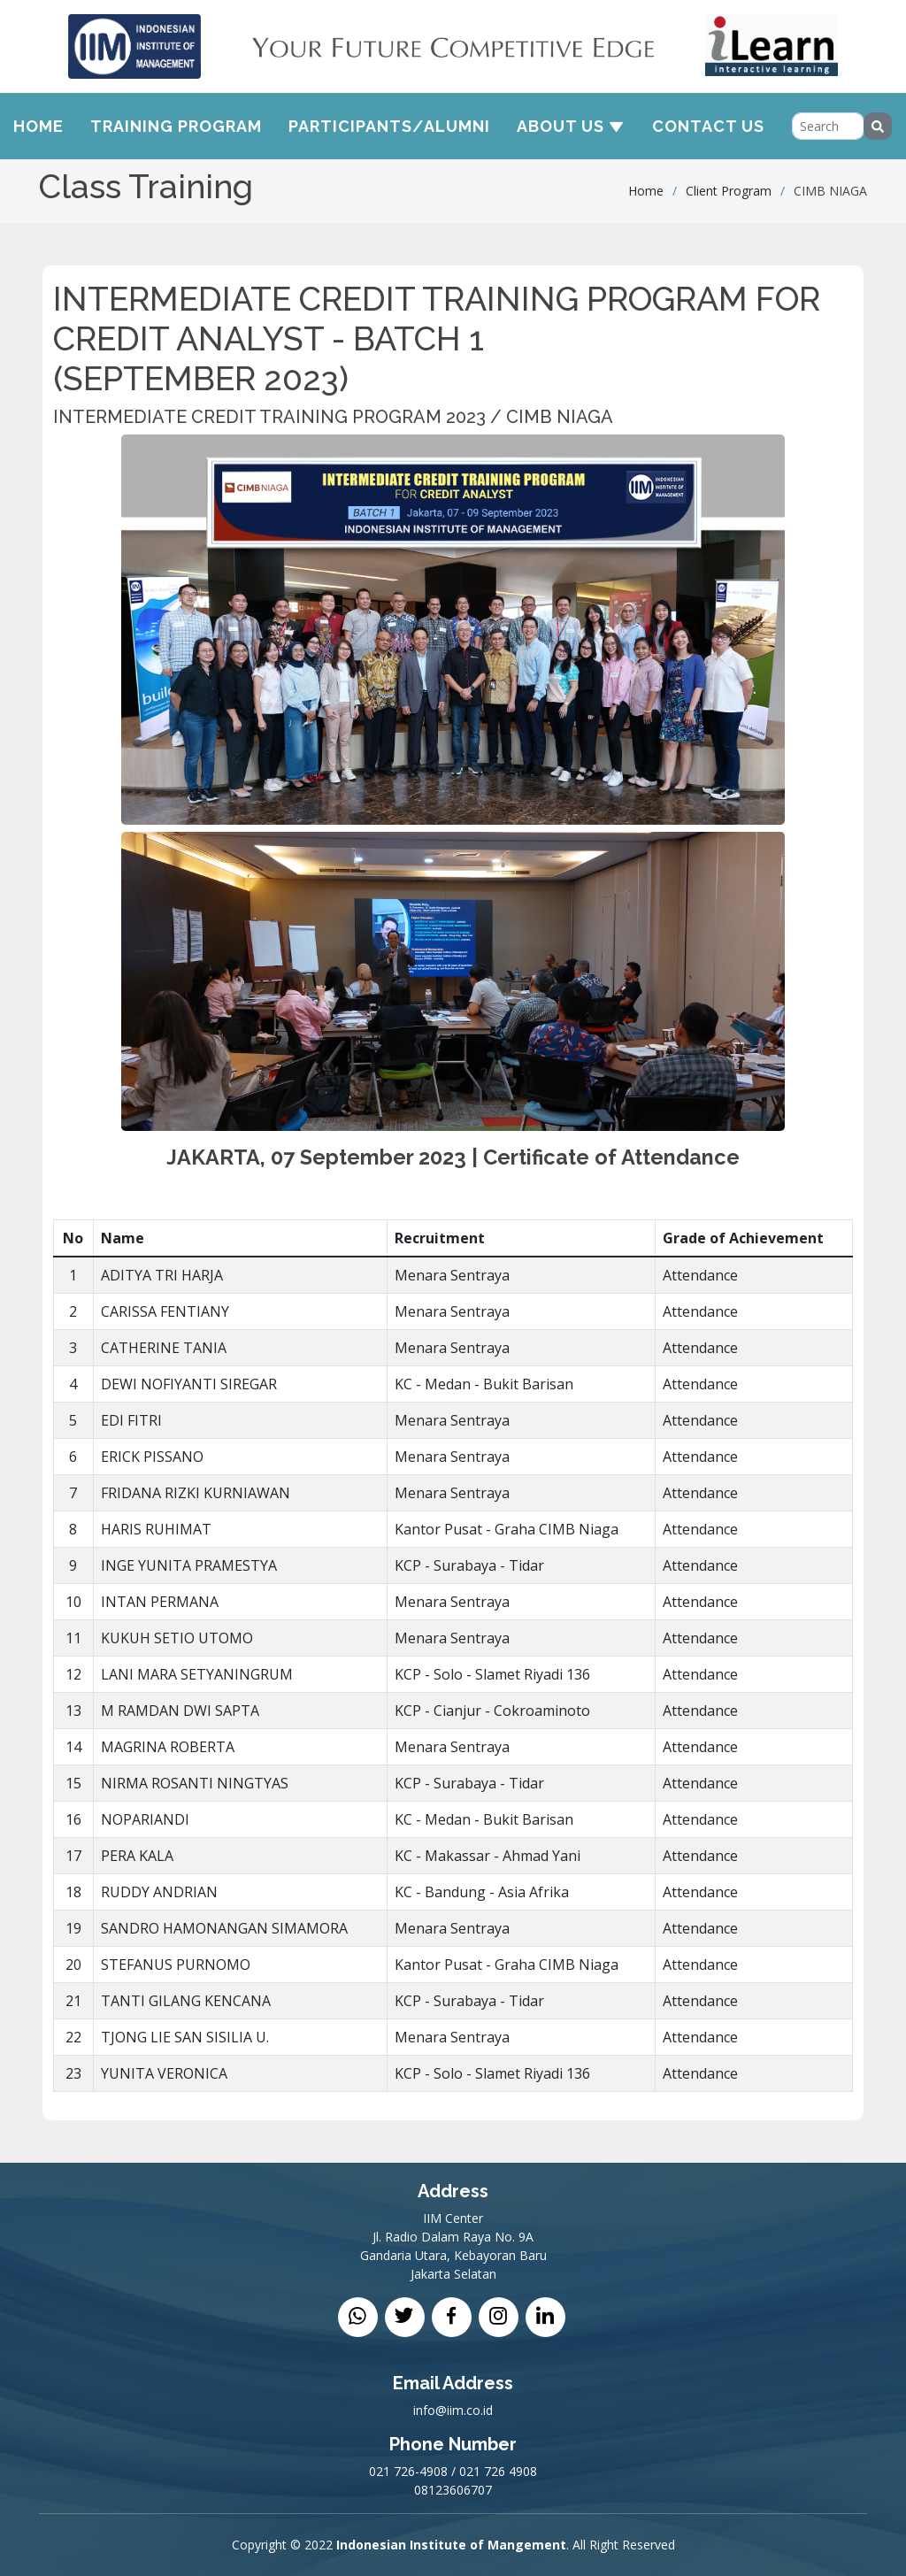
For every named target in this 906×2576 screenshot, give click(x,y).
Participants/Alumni (389, 126)
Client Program (729, 190)
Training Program (176, 126)
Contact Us (708, 126)
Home (38, 126)
